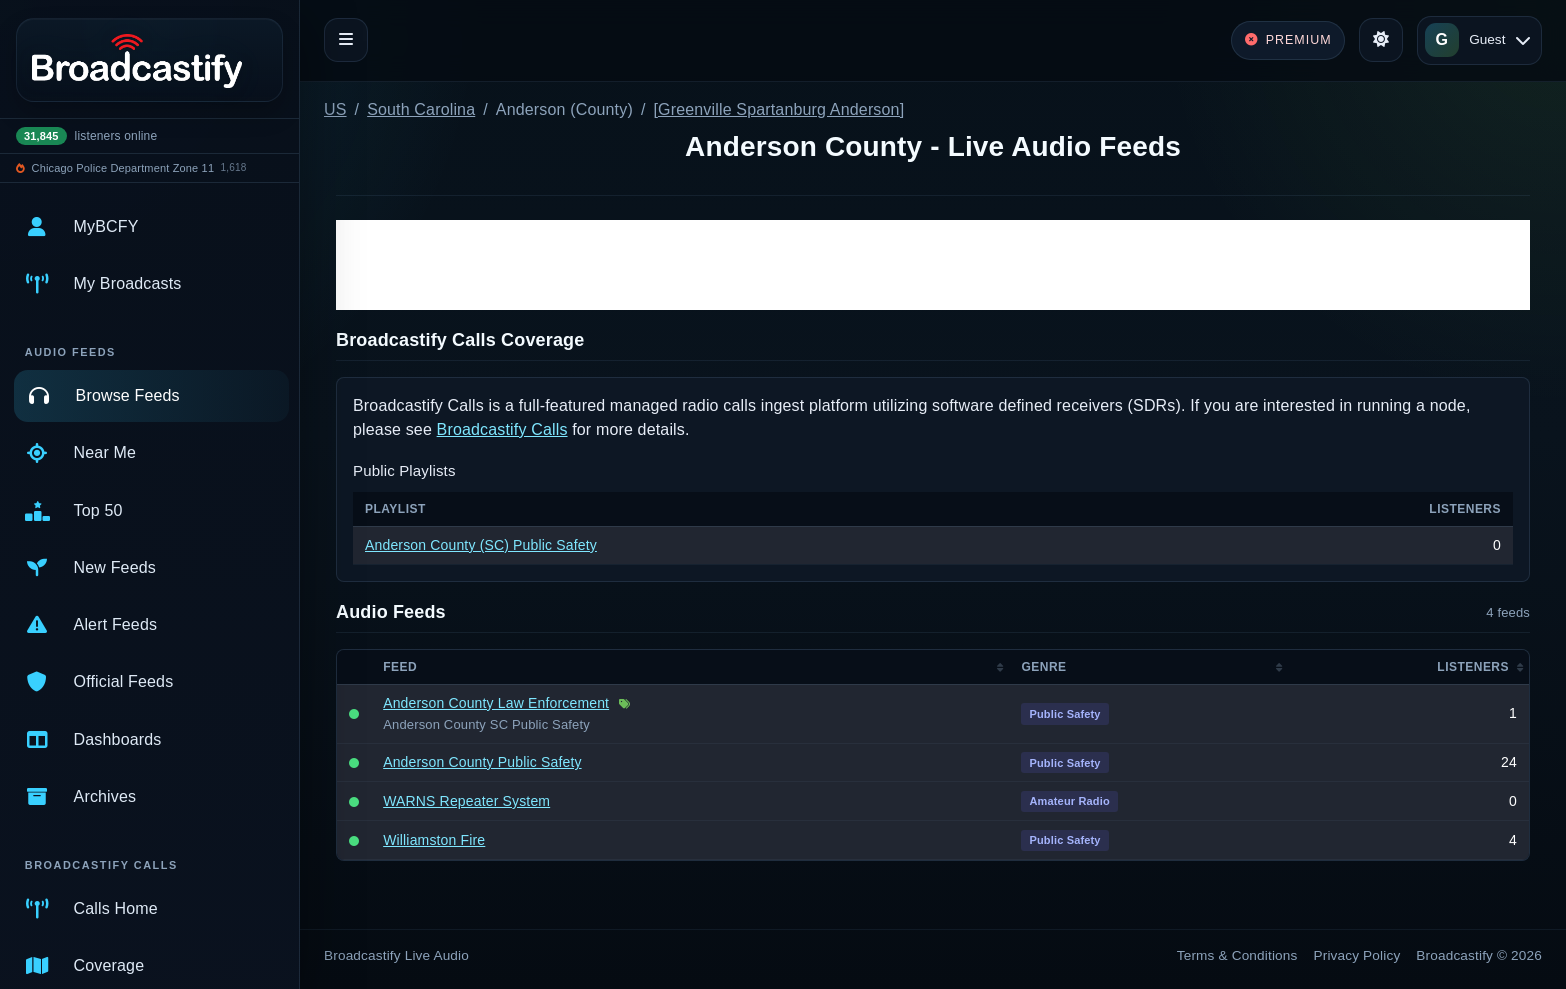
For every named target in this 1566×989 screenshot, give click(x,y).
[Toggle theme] (1381, 40)
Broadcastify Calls (502, 429)
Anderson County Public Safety (482, 762)
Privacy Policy (1357, 955)
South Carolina (421, 109)
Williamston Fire (434, 840)
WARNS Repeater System (466, 801)
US (335, 109)
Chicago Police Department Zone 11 (123, 168)
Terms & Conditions (1237, 955)
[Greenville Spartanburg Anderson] (778, 109)
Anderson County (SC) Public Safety (481, 545)
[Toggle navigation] (346, 40)
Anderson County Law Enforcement (496, 703)
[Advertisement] (933, 265)
